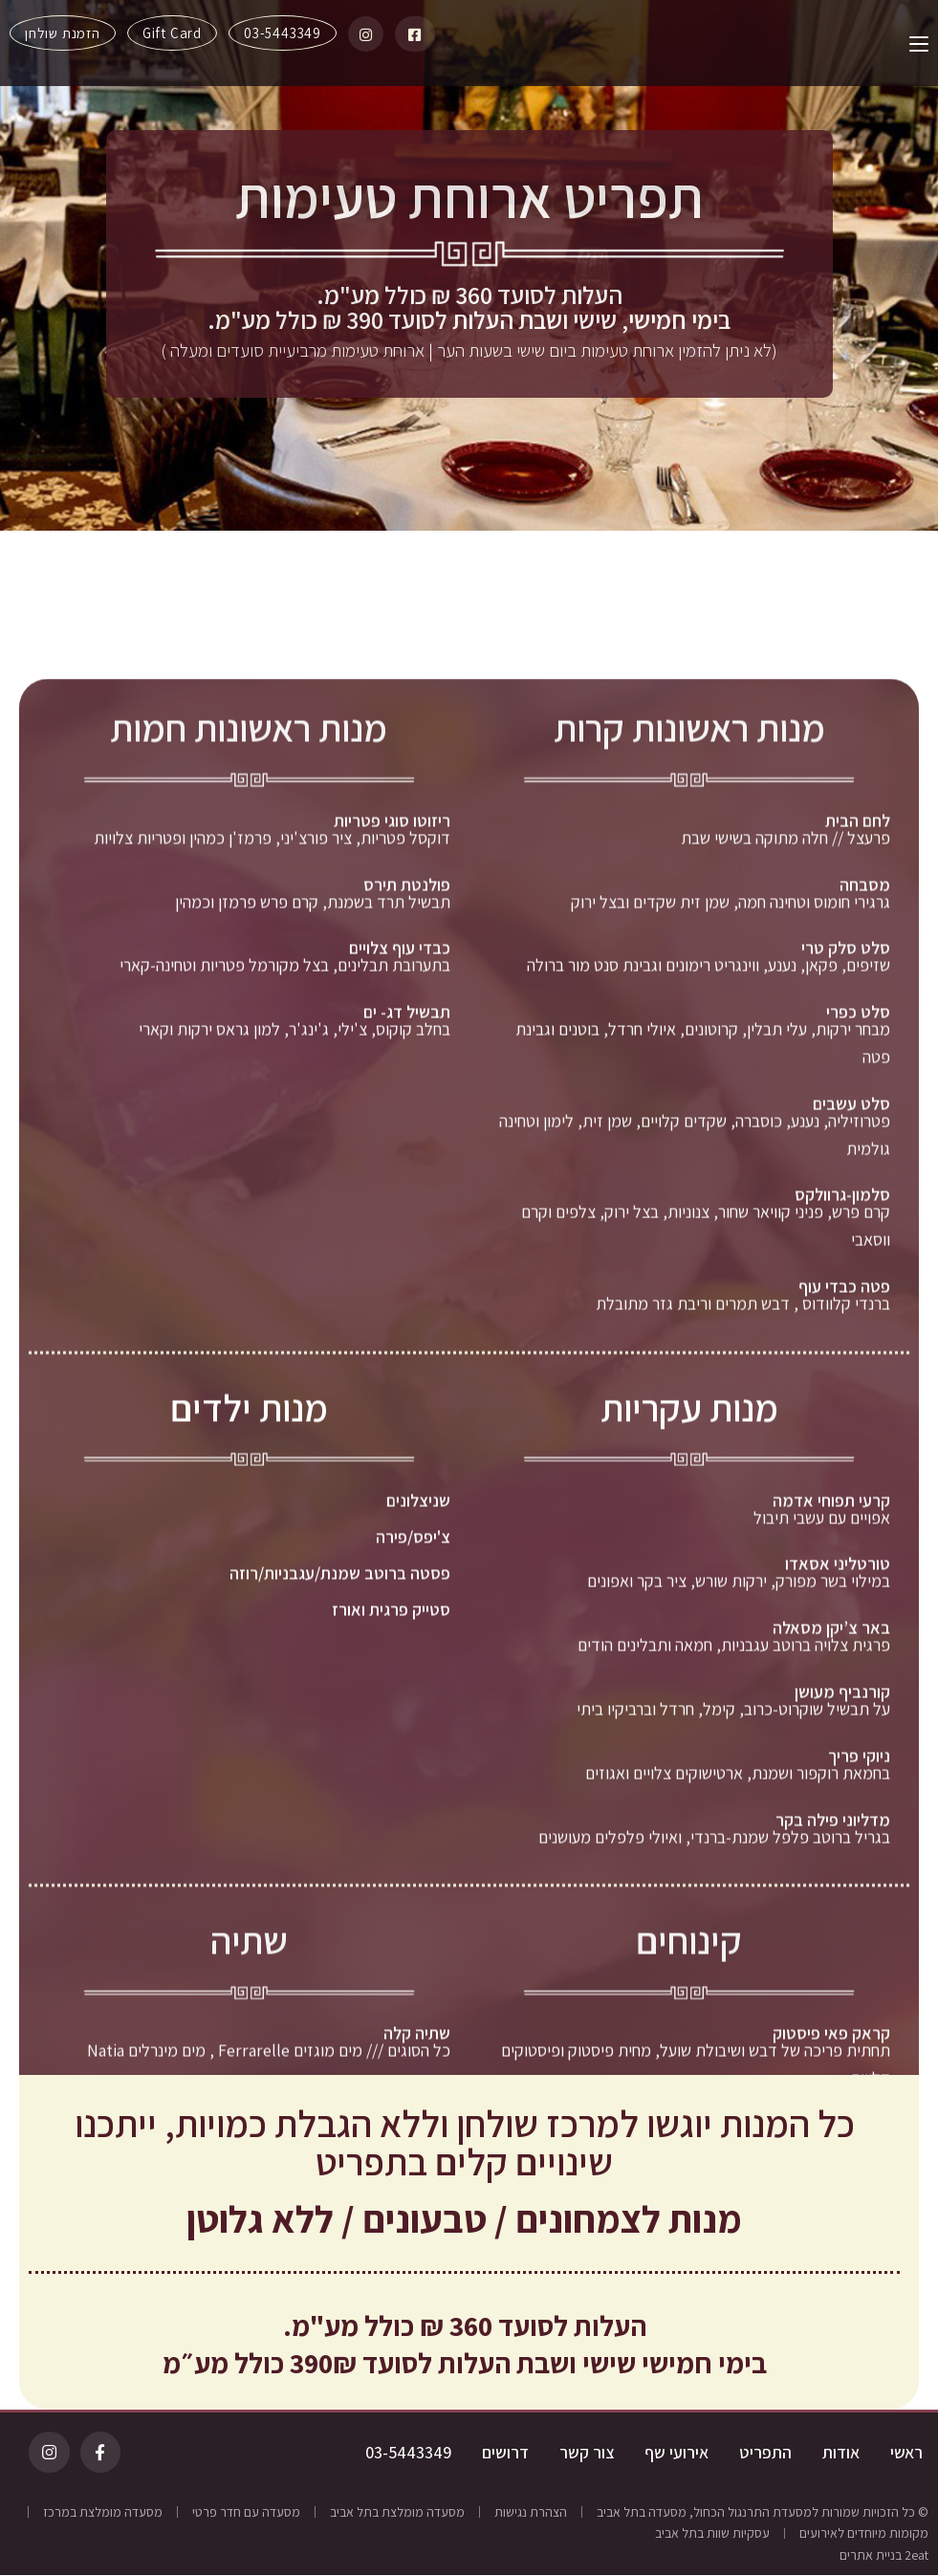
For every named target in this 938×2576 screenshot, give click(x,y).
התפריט (765, 2453)
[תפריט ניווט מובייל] (911, 43)
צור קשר (586, 2453)
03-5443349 (408, 2453)
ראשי (906, 2453)
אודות (841, 2453)
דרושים (505, 2453)
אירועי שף (676, 2453)
